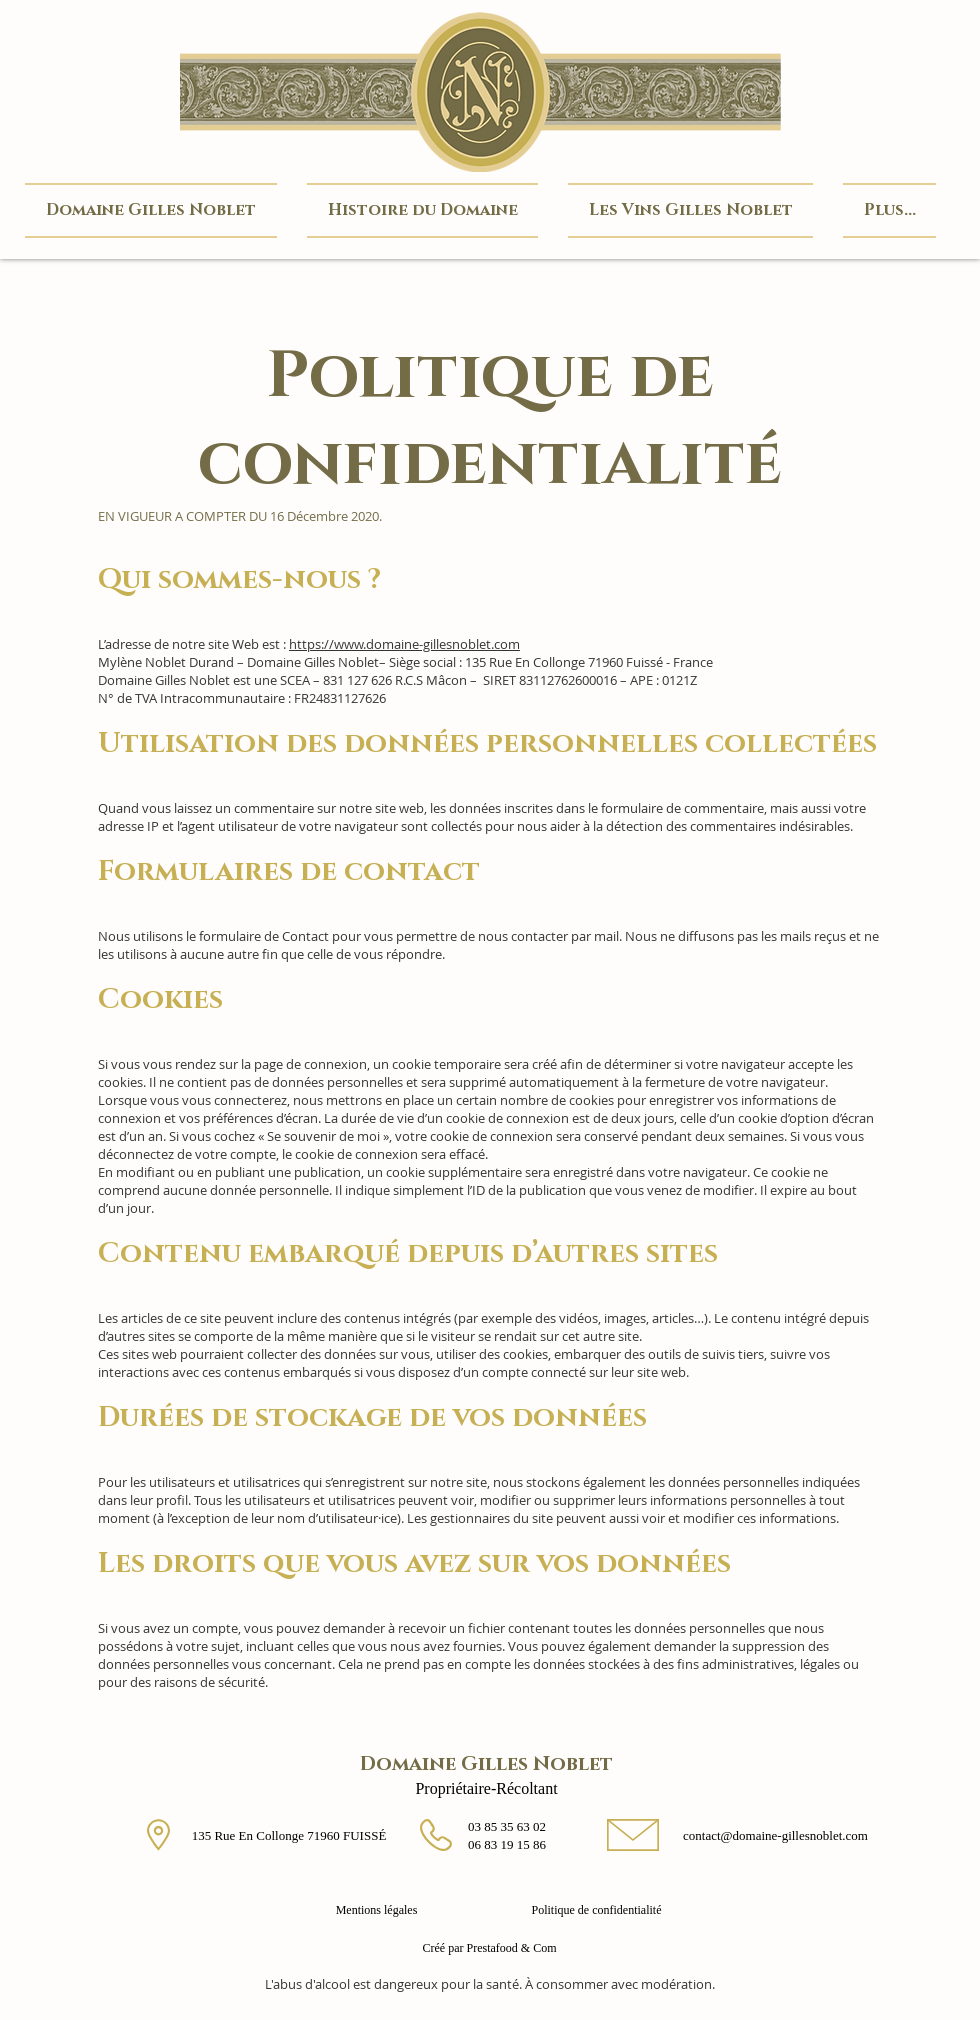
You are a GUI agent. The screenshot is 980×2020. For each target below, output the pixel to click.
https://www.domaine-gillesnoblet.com (404, 644)
